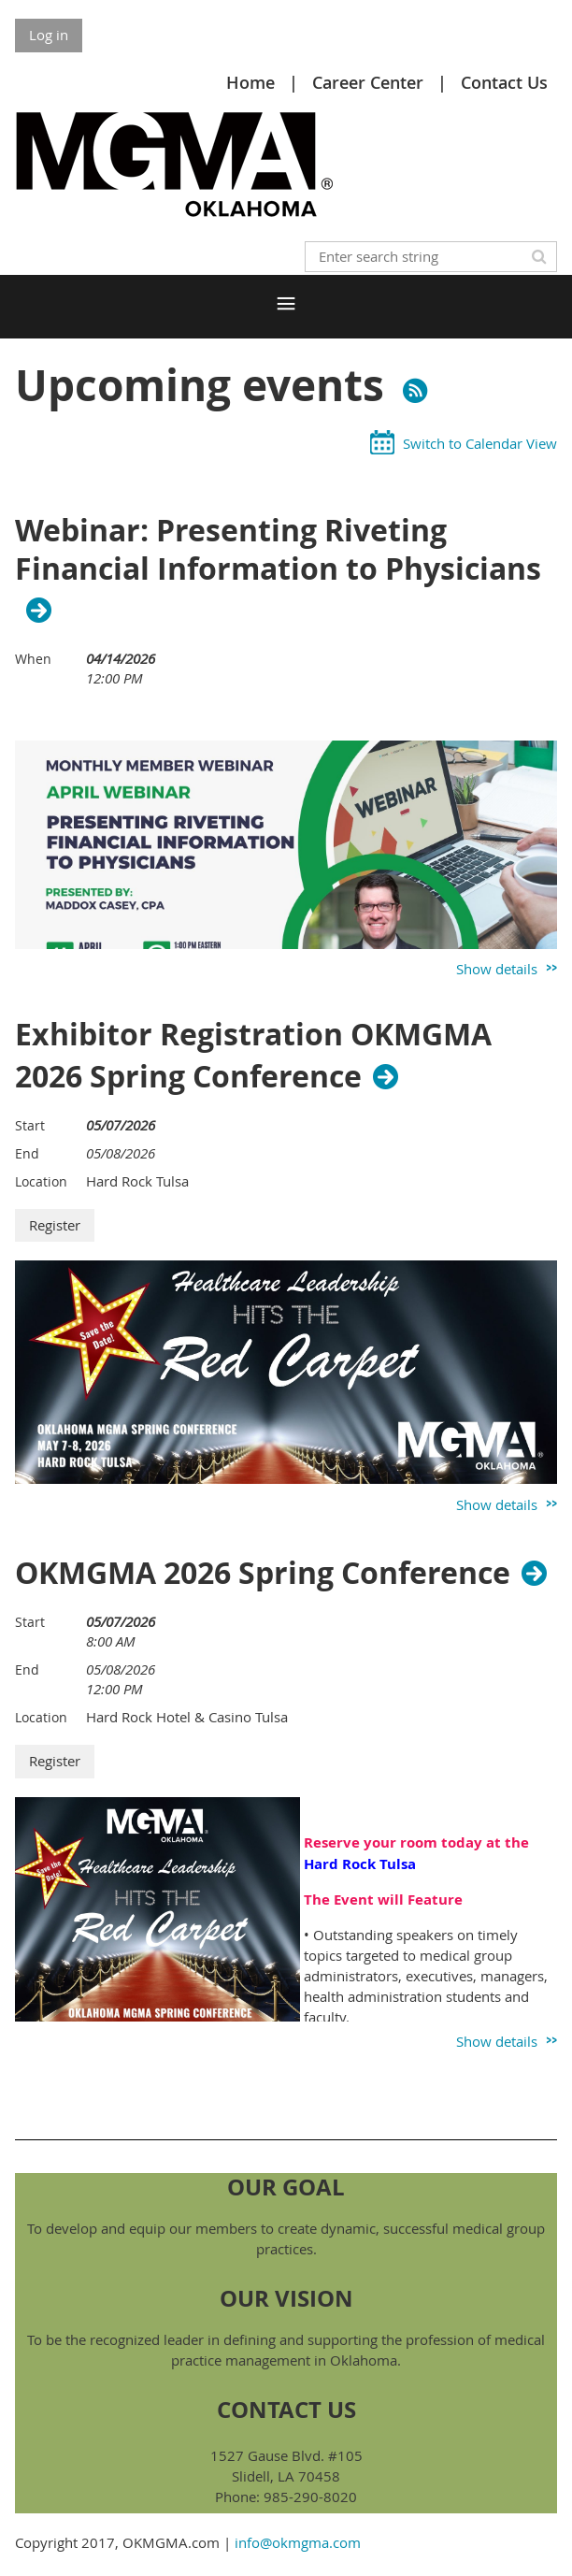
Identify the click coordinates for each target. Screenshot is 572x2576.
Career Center (367, 82)
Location (41, 1181)
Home (250, 82)
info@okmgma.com (298, 2542)
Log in (48, 34)
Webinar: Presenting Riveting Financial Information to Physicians (278, 550)
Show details (496, 968)
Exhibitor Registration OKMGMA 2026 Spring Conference (253, 1055)
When (33, 659)
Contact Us (504, 82)
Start (30, 1125)
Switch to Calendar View (480, 443)
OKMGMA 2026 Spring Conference (262, 1572)
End (27, 1153)
